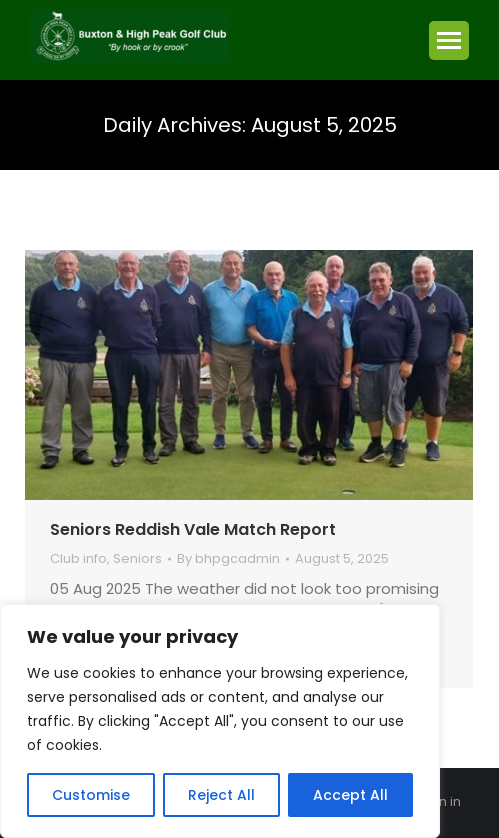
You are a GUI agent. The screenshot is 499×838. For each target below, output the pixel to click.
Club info (78, 558)
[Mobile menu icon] (449, 40)
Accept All (350, 795)
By (228, 559)
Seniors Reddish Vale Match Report (193, 529)
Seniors (137, 558)
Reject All (221, 795)
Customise (91, 795)
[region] (220, 721)
